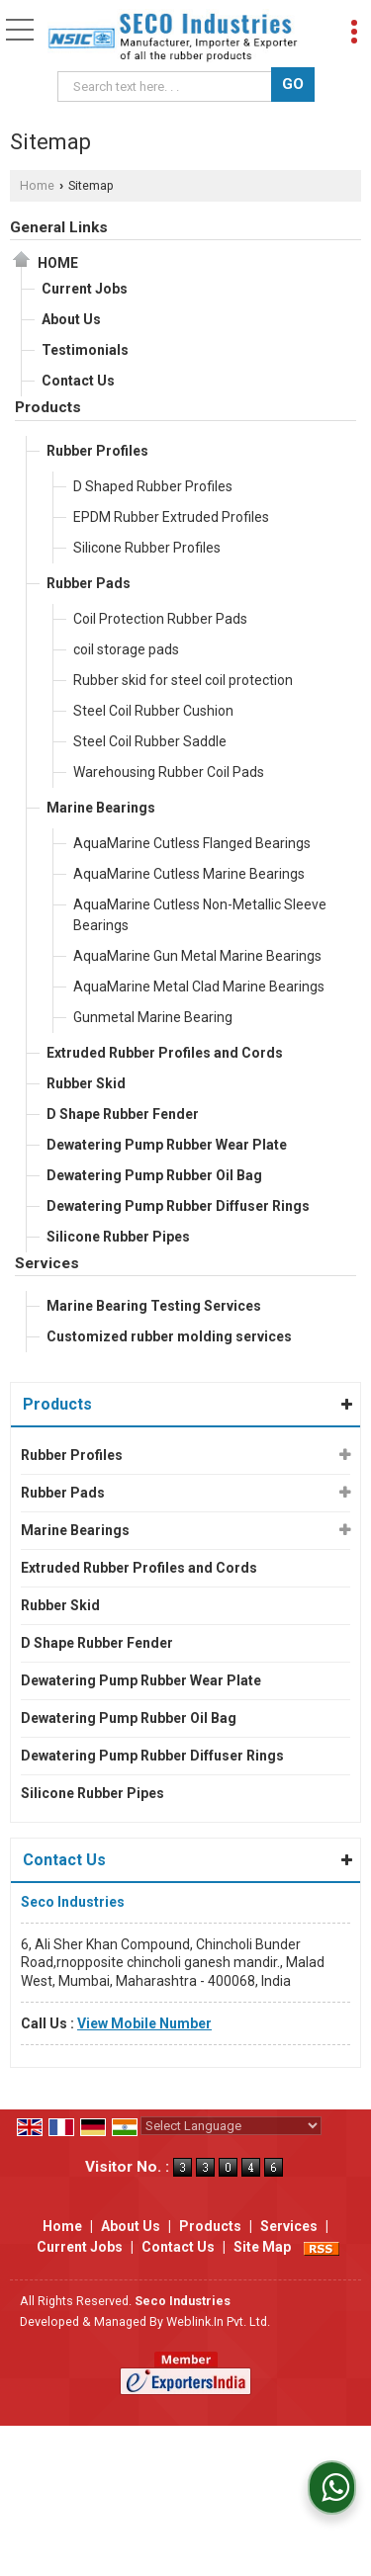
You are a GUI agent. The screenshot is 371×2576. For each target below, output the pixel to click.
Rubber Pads (88, 583)
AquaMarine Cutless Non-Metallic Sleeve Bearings (199, 915)
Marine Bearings (100, 808)
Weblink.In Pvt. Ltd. (218, 2321)
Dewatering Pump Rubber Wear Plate (166, 1145)
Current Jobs (85, 289)
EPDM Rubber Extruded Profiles (171, 517)
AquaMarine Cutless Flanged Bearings (192, 843)
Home (37, 185)
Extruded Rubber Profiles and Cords (164, 1053)
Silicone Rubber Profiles (147, 548)
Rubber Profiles (97, 451)
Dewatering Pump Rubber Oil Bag (154, 1175)
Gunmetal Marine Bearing (152, 1017)
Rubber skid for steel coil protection (183, 680)
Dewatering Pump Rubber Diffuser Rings (178, 1206)
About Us (71, 319)
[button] (144, 2023)
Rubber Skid (86, 1083)
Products (48, 407)
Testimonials (85, 350)
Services (47, 1263)
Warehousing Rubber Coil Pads (168, 772)
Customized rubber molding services (169, 1336)
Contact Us (78, 380)
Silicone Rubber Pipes (118, 1237)
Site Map (262, 2247)
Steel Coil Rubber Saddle (150, 741)
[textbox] (167, 86)
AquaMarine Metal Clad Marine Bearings (199, 986)
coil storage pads (126, 649)
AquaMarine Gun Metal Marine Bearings (197, 956)
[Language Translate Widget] (231, 2125)
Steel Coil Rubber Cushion (153, 711)
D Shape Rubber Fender (122, 1114)
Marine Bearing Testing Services (153, 1306)
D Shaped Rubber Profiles (152, 486)
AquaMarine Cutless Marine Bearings (189, 874)
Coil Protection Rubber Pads (160, 619)
